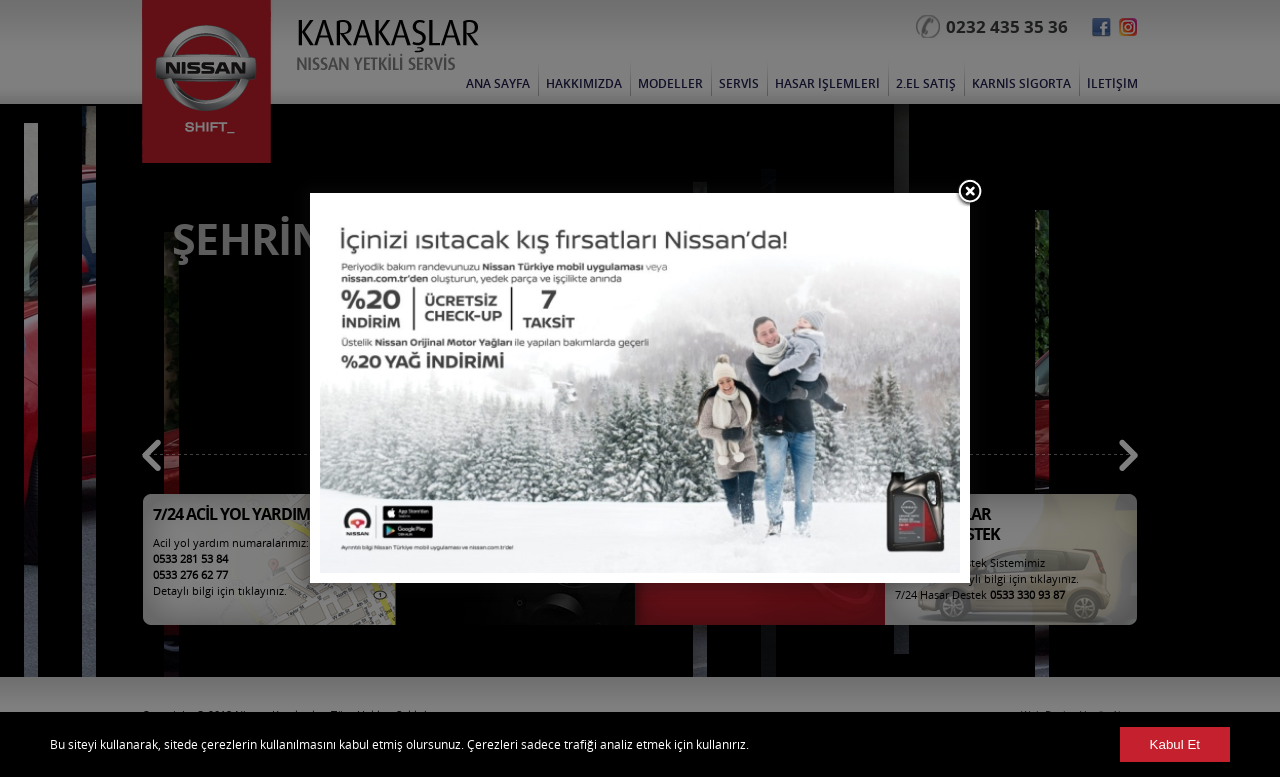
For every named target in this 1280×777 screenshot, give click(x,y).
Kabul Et (1175, 744)
